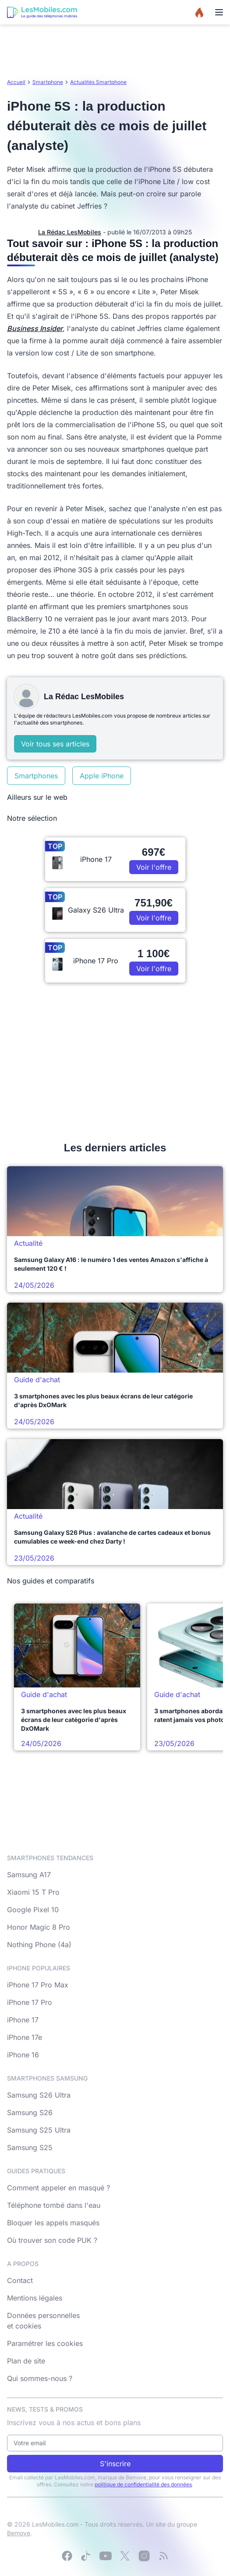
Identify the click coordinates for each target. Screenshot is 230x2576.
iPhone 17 (23, 2019)
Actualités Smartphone (98, 82)
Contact (20, 2280)
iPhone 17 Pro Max (37, 1984)
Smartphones (36, 775)
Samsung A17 (29, 1874)
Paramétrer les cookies (45, 2343)
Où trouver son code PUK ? (52, 2240)
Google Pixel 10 (33, 1909)
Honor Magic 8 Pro (38, 1927)
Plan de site (26, 2360)
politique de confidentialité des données (143, 2484)
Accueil (16, 82)
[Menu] (219, 12)
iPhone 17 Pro (29, 2002)
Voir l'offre (153, 867)
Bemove (18, 2533)
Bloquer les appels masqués (53, 2222)
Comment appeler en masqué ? (58, 2187)
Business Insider (35, 328)
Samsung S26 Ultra (39, 2095)
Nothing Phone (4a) (39, 1944)
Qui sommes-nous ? (39, 2378)
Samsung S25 (30, 2147)
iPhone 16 (23, 2054)
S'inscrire (115, 2463)
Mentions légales (34, 2298)
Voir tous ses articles (55, 743)
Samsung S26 (30, 2112)
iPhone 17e (24, 2037)
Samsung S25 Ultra (39, 2130)
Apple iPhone (102, 775)
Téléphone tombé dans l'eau (53, 2205)
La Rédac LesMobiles (69, 232)
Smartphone (47, 82)
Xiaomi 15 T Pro (33, 1892)
